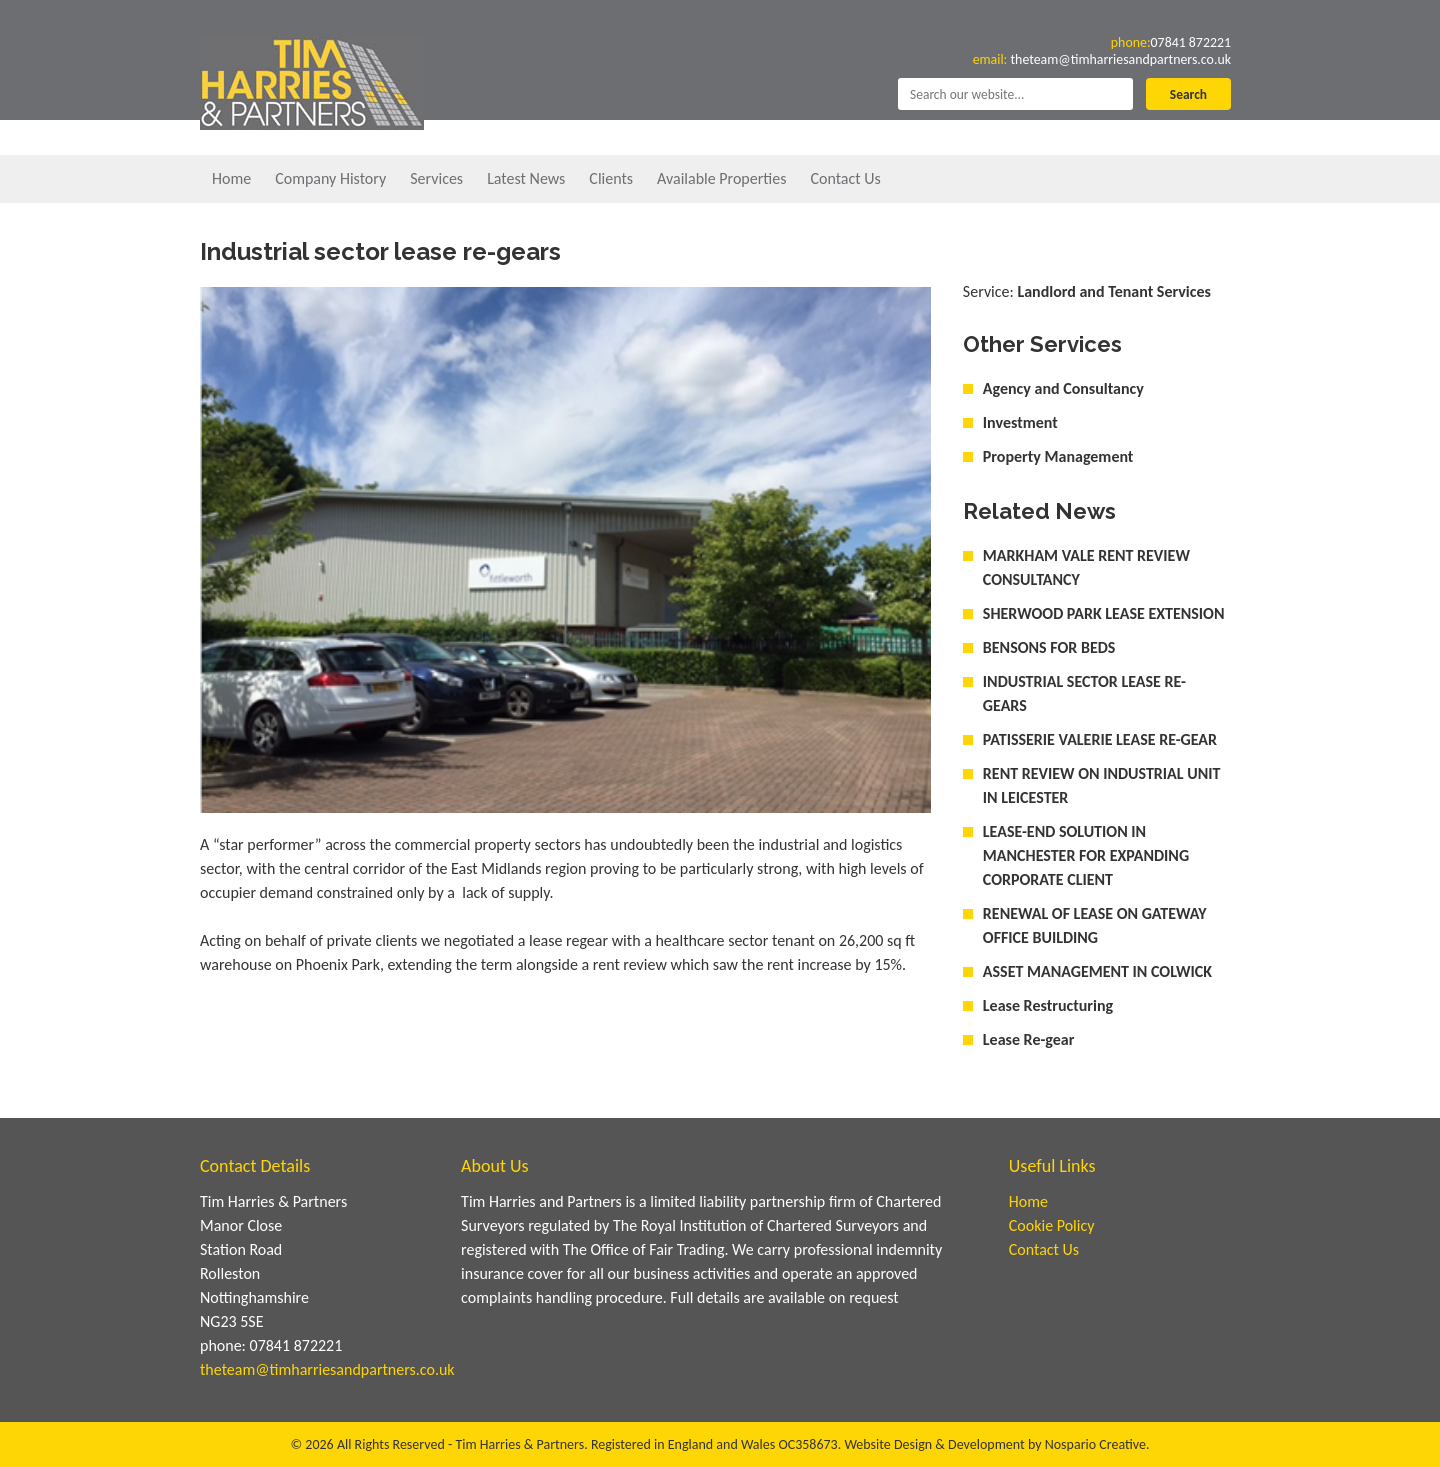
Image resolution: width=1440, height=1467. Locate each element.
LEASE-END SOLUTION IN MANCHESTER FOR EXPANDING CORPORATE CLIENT (1086, 855)
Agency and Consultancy (1063, 388)
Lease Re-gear (1029, 1039)
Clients (611, 178)
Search (1187, 102)
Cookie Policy (1052, 1225)
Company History (330, 178)
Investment (1020, 422)
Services (436, 178)
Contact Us (845, 178)
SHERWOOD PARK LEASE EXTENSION (1104, 613)
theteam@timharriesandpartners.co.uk (1103, 63)
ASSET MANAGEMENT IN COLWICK (1097, 971)
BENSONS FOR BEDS (1049, 647)
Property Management (1058, 456)
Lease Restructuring (1048, 1005)
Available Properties (721, 178)
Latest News (526, 178)
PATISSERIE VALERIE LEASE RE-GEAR (1100, 739)
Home (231, 178)
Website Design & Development (934, 1444)
